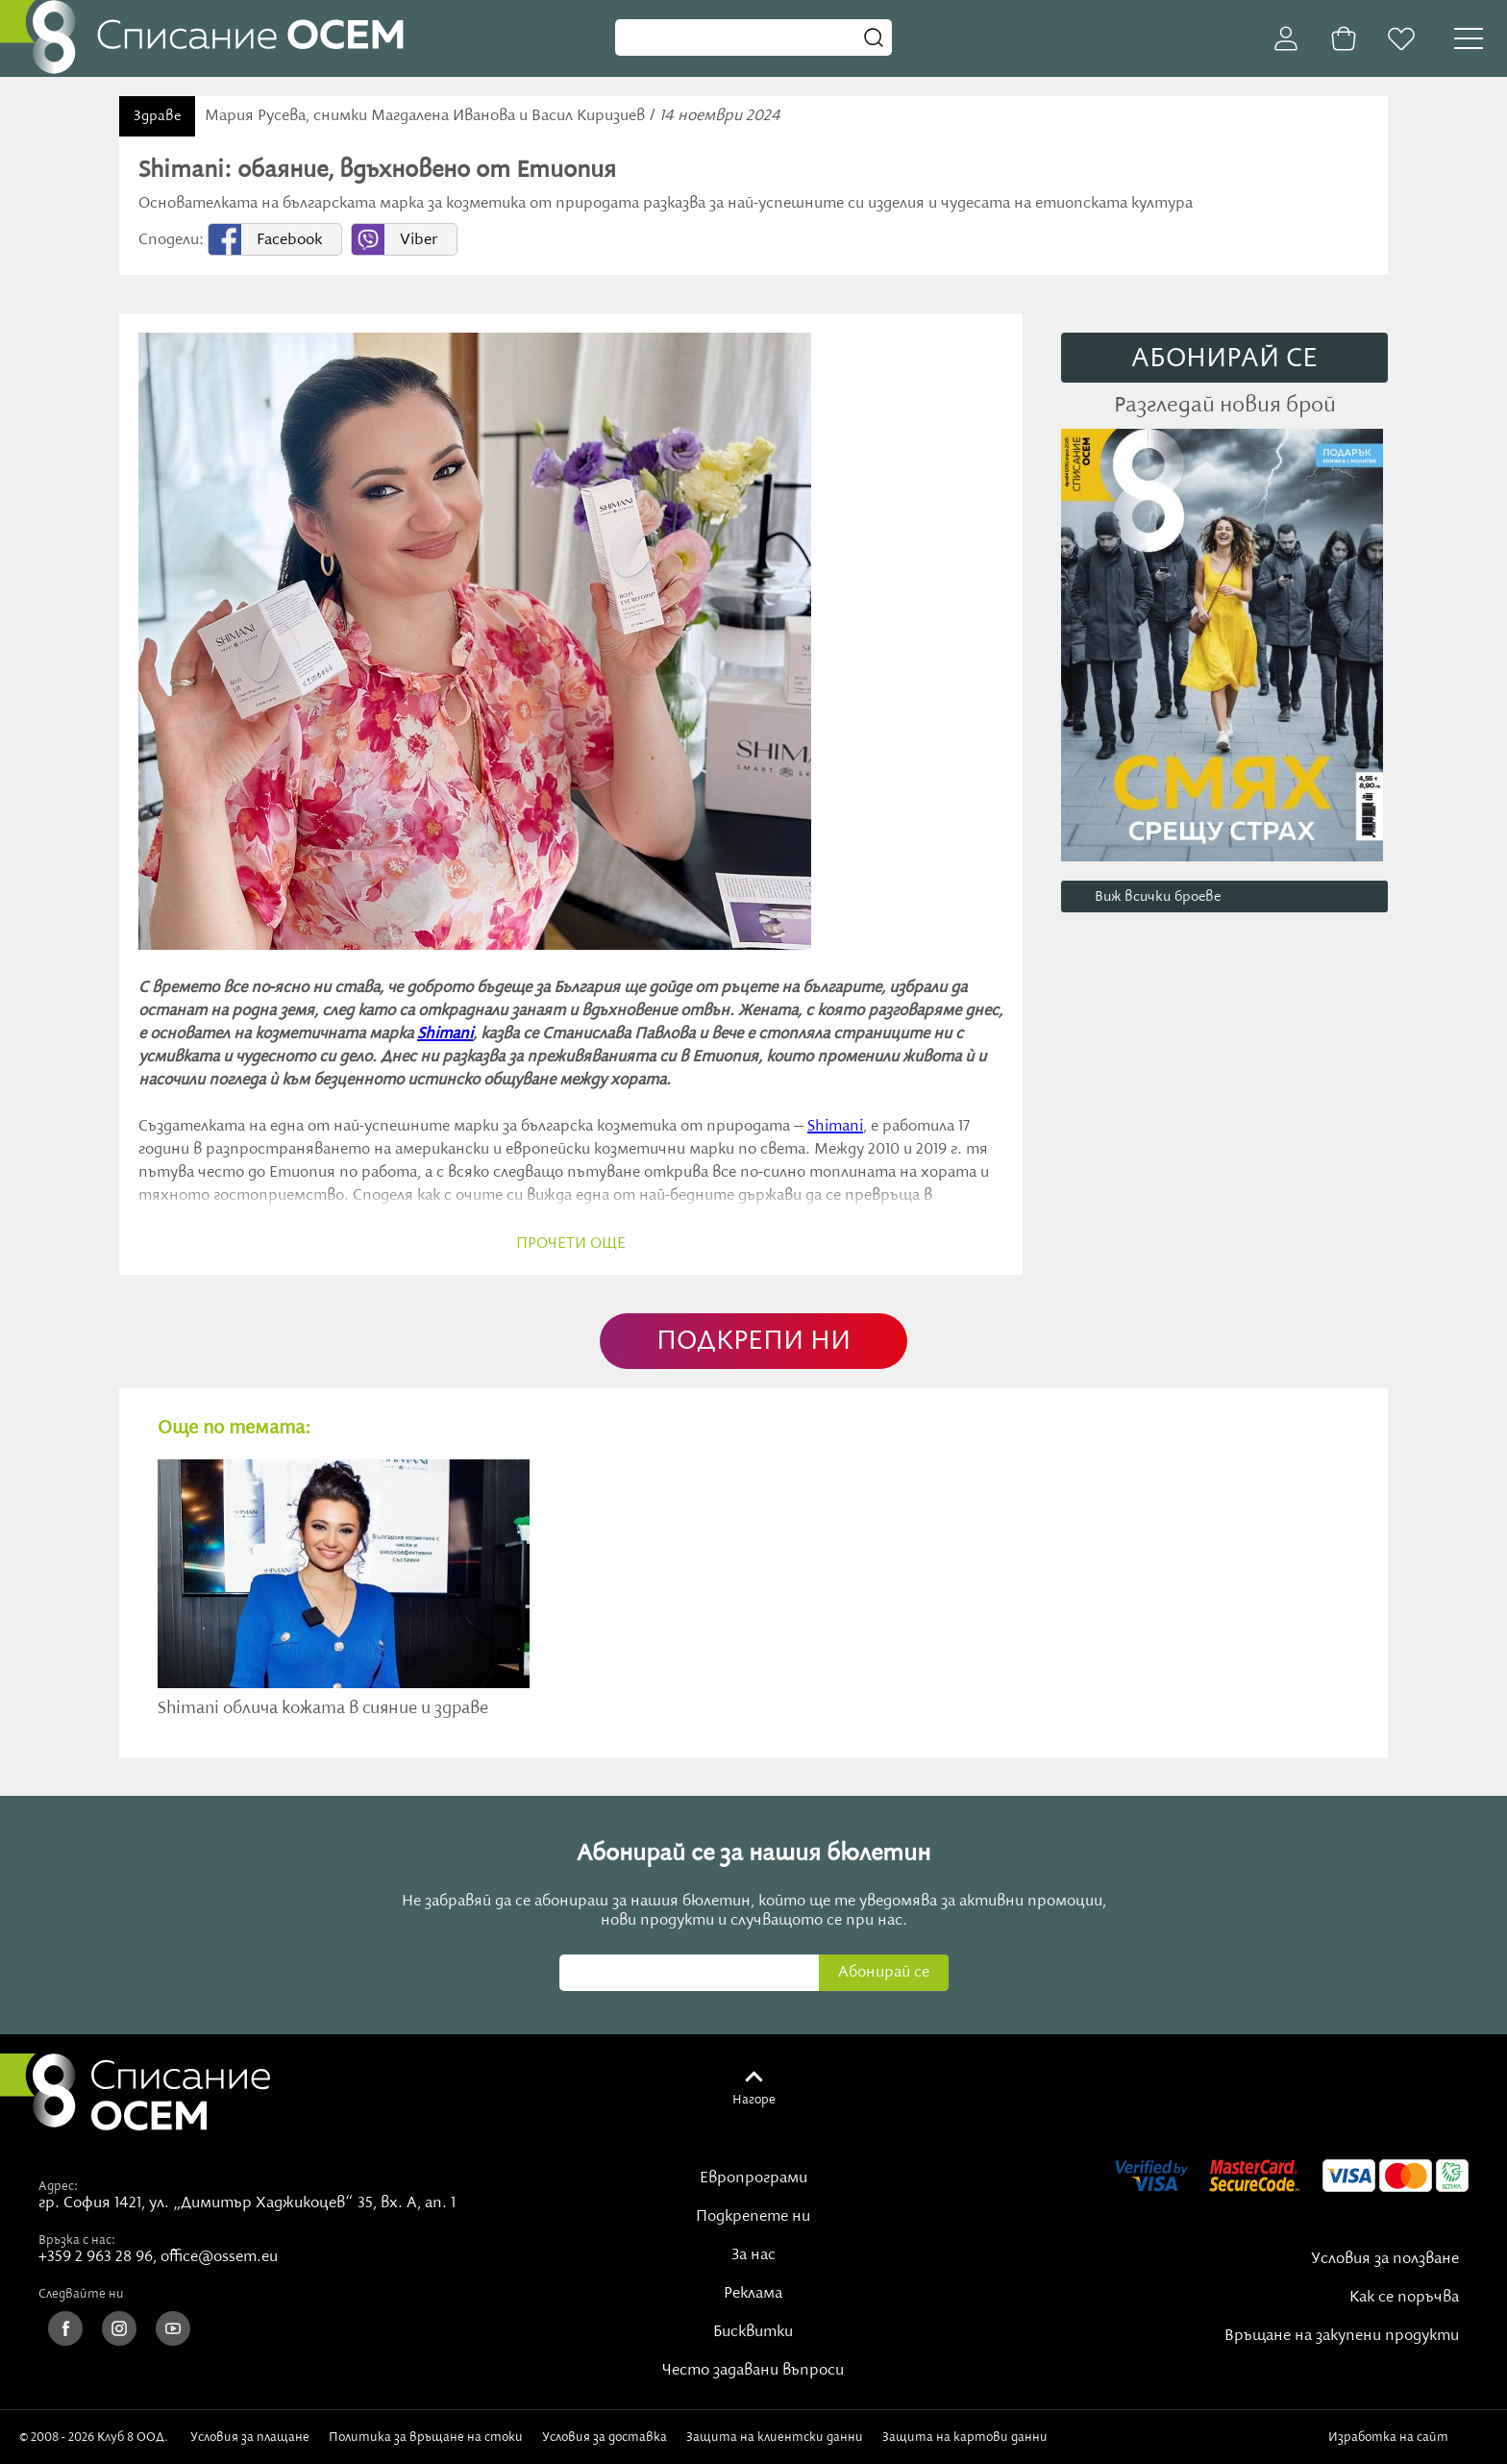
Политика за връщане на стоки (426, 2437)
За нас (753, 2255)
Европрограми (753, 2178)
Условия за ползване (1385, 2259)
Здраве (157, 116)
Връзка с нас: (76, 2240)
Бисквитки (753, 2332)
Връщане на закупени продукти (1341, 2336)
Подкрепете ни (753, 2217)
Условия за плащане (249, 2437)
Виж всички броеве (1158, 897)
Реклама (753, 2293)
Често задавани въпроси (753, 2370)
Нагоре (754, 2099)
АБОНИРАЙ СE (1224, 359)
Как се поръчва (1404, 2297)
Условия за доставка (604, 2437)
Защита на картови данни (965, 2437)
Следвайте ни (81, 2294)
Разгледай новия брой (1225, 405)
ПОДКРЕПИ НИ (753, 1341)
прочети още (571, 1244)
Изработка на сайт (1408, 2437)
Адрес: (58, 2186)
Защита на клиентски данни (774, 2437)
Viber (418, 240)
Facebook (289, 240)
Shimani (445, 1034)
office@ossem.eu (219, 2257)
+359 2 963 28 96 (95, 2257)
